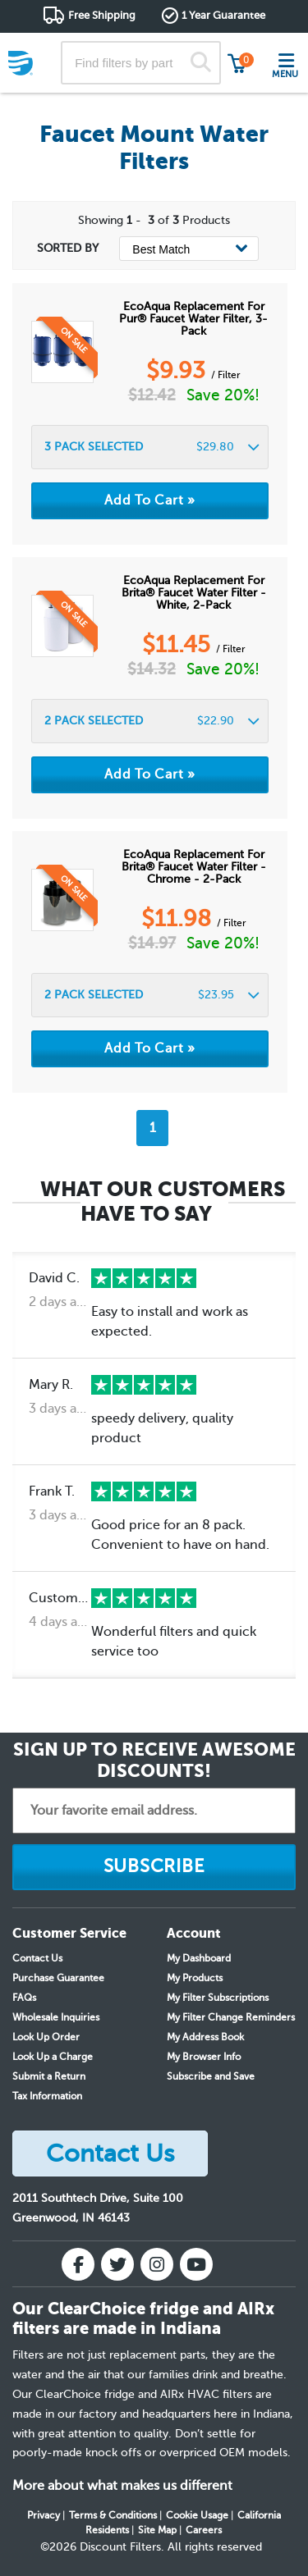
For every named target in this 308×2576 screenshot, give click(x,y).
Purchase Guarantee (58, 1978)
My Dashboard (199, 1958)
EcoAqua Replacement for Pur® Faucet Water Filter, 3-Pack (193, 318)
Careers (204, 2530)
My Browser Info (204, 2056)
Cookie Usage (197, 2515)
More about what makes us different (122, 2485)
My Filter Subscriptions (218, 1997)
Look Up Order (46, 2037)
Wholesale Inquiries (55, 2017)
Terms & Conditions (113, 2515)
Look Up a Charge (52, 2056)
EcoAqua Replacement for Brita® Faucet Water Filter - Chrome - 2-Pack (194, 866)
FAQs (24, 1997)
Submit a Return (48, 2076)
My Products (195, 1978)
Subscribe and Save (211, 2076)
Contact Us (37, 1958)
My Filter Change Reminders (231, 2017)
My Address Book (205, 2037)
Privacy (43, 2515)
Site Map (157, 2530)
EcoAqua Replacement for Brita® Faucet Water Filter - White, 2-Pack (194, 592)
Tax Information (47, 2096)
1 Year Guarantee (223, 15)
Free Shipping (102, 15)
